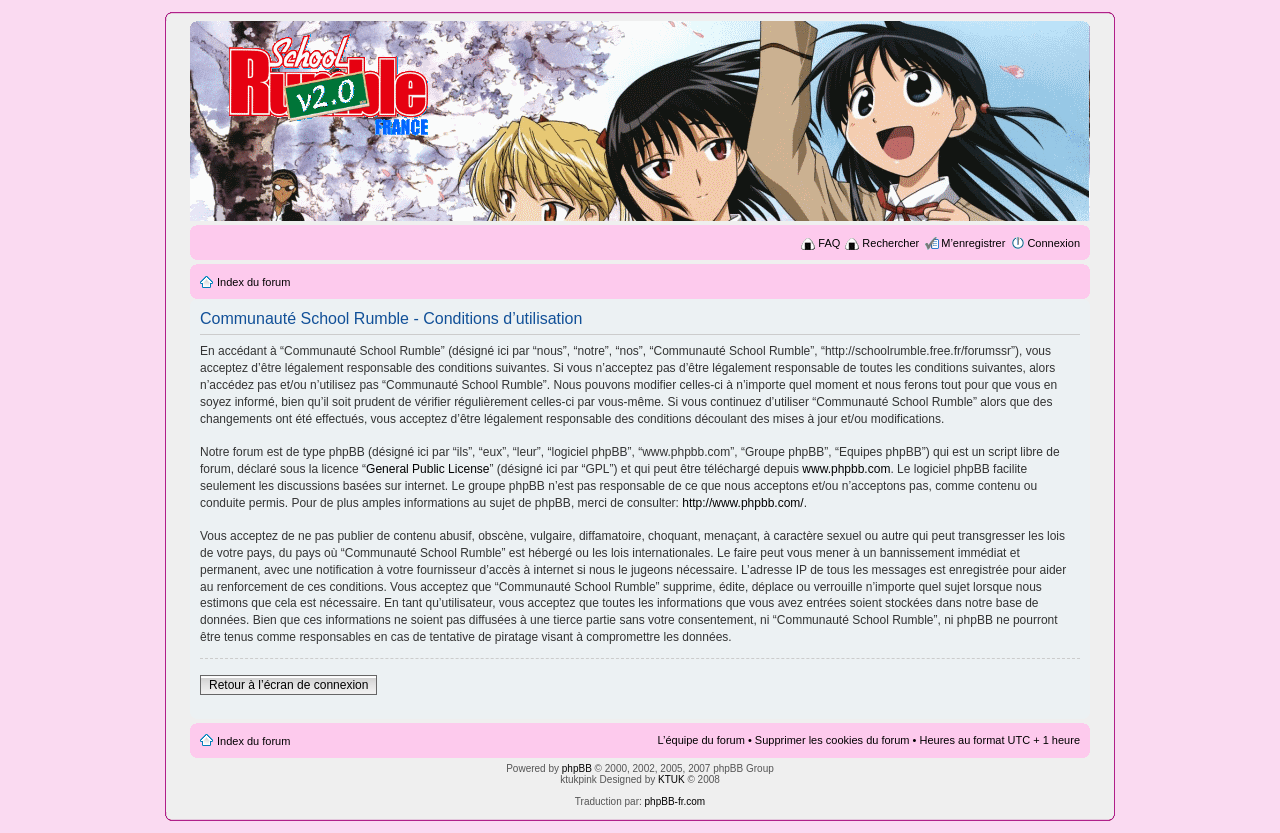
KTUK (671, 779)
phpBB (577, 768)
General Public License (427, 469)
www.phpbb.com (846, 469)
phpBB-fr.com (675, 801)
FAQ (829, 243)
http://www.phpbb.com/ (742, 503)
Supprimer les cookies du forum (832, 740)
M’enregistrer (973, 243)
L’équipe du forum (700, 740)
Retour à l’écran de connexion (288, 685)
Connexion (1053, 243)
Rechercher (890, 243)
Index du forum (253, 282)
